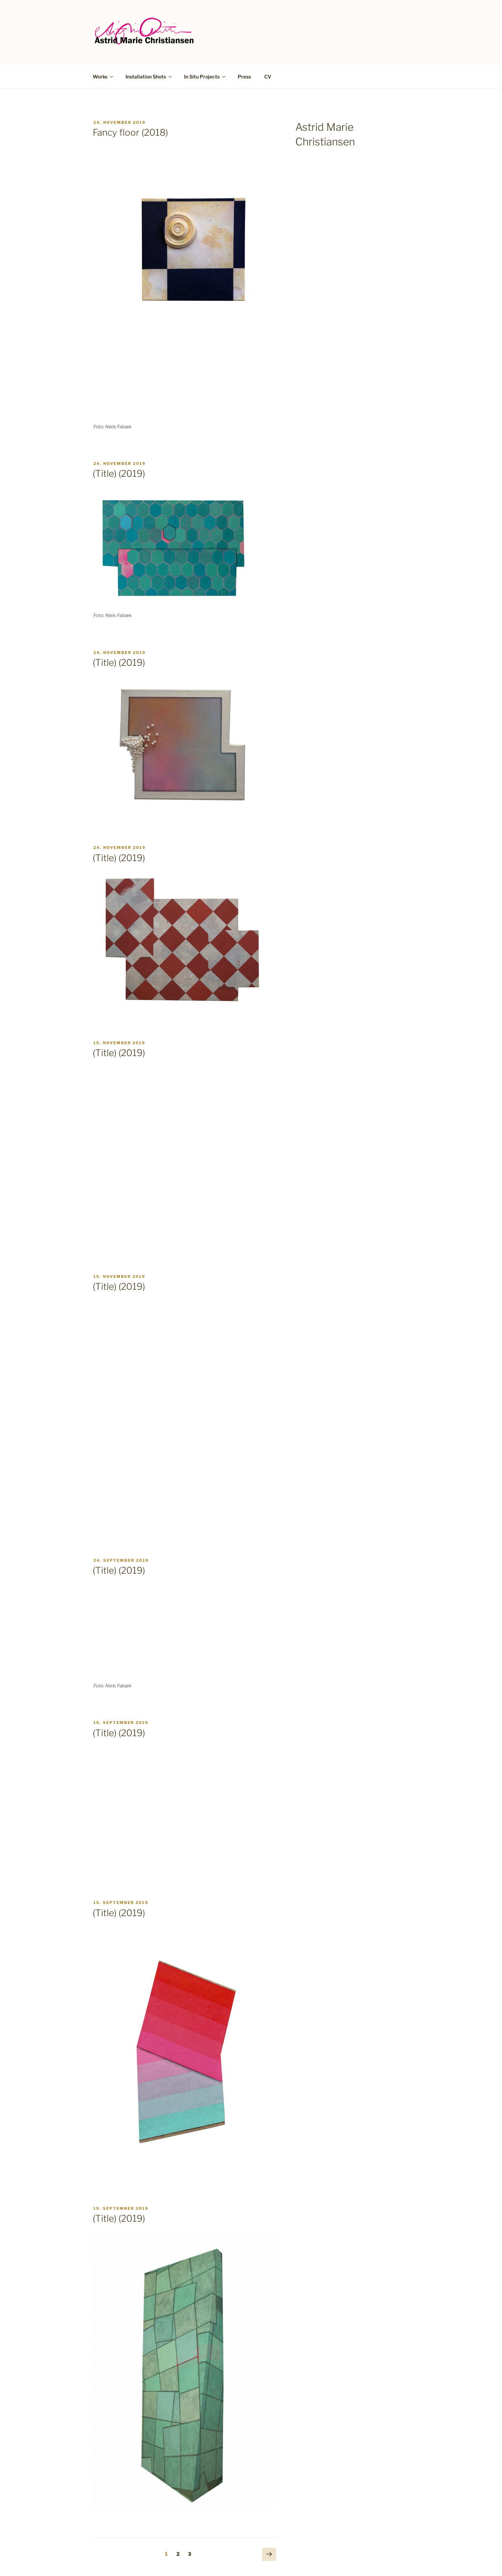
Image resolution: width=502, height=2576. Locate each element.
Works (103, 77)
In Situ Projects (205, 77)
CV (267, 77)
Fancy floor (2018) (130, 132)
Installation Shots (149, 77)
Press (244, 77)
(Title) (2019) (119, 473)
